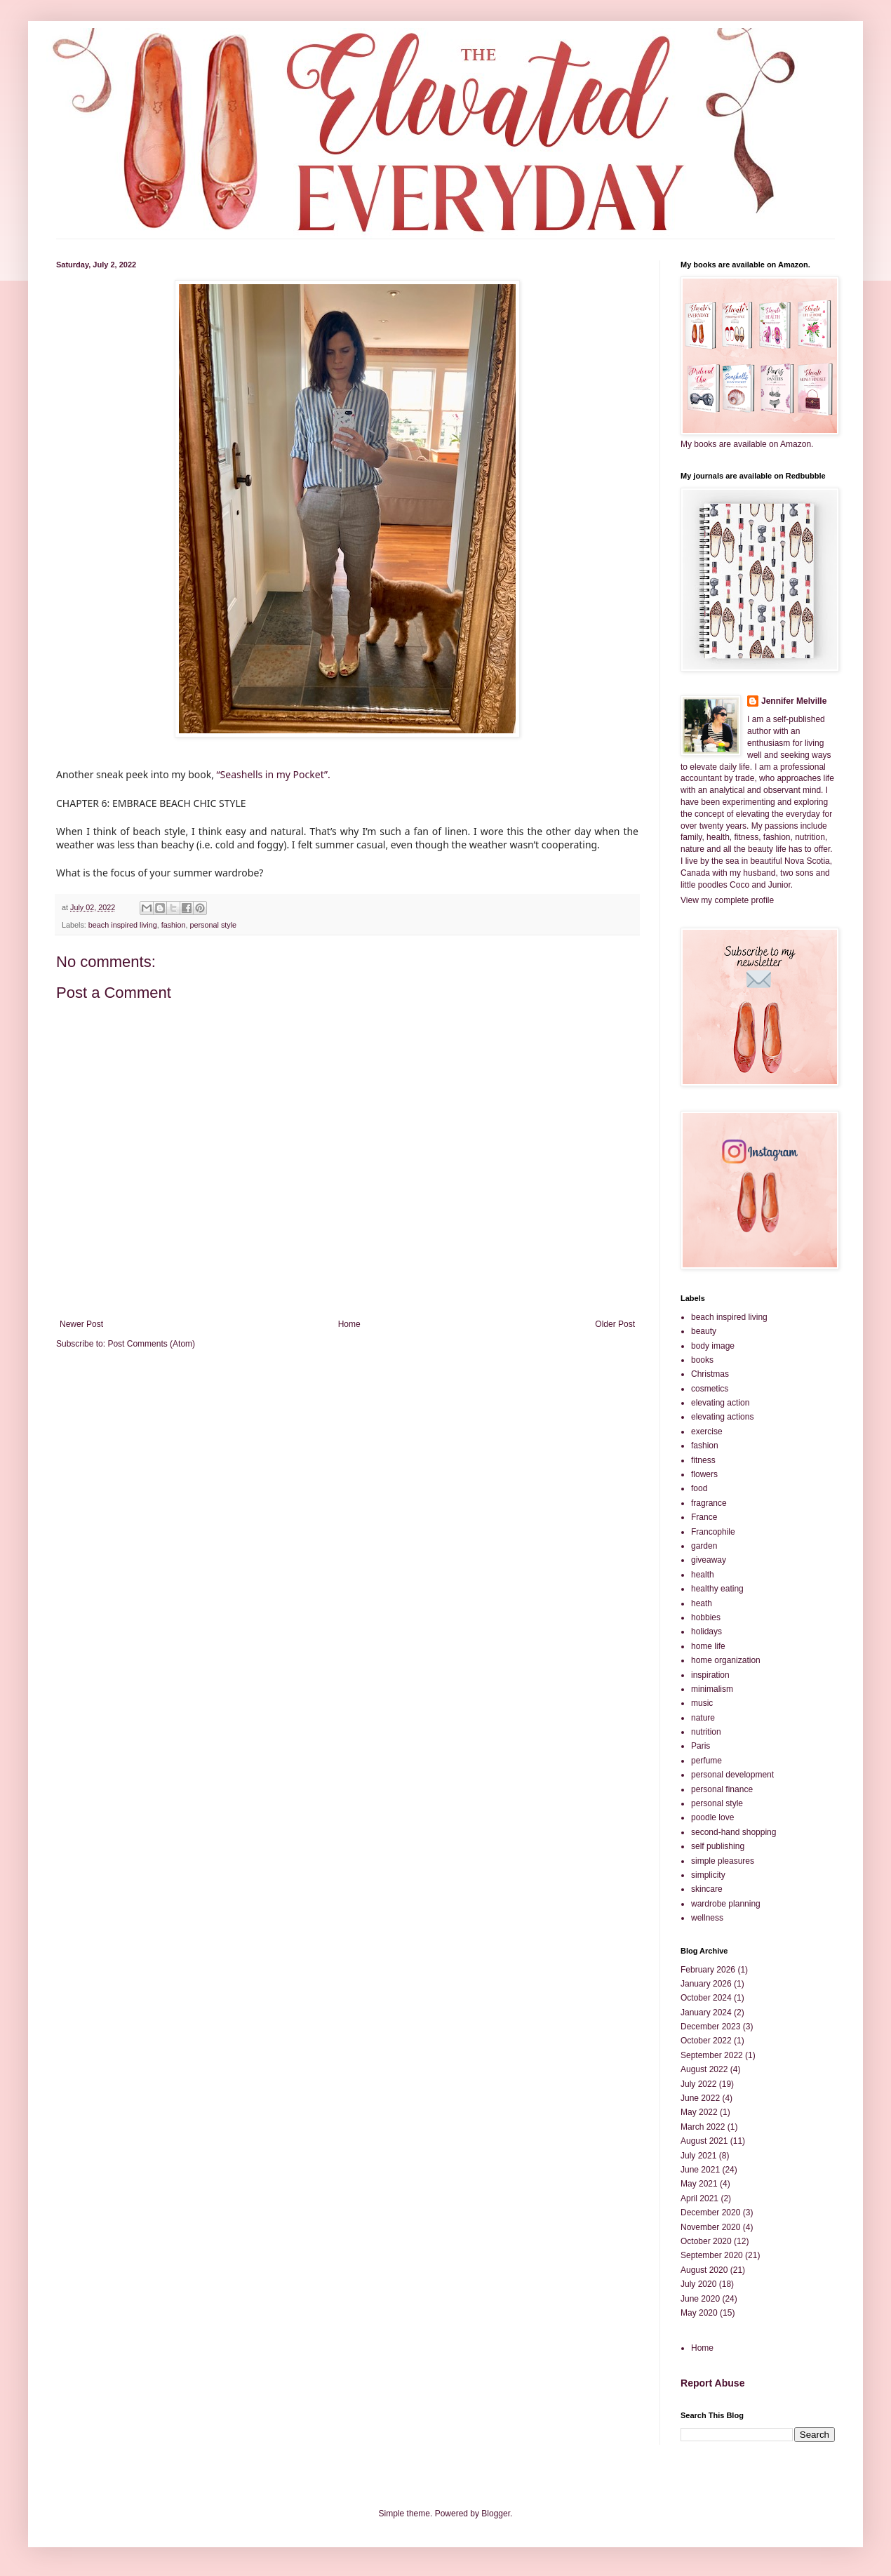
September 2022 (712, 2055)
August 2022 (704, 2069)
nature (703, 1718)
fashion (173, 925)
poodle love (712, 1817)
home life (708, 1646)
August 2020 (704, 2270)
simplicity (708, 1875)
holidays (706, 1631)
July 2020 (698, 2284)
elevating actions (722, 1417)
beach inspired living (122, 925)
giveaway (708, 1560)
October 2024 (706, 1998)
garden (704, 1546)
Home (349, 1324)
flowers (704, 1474)
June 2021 (700, 2170)
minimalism (712, 1689)
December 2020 (710, 2212)
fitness (703, 1460)
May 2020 (699, 2313)
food (699, 1488)
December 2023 (710, 2026)
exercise (707, 1431)
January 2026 (706, 1984)
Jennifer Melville (793, 701)
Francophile (713, 1532)
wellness (707, 1918)
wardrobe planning (726, 1904)
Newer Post (81, 1324)
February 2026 (708, 1970)
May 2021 (699, 2184)
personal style (213, 925)
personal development (732, 1775)
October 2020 (706, 2241)
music (702, 1703)
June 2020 (700, 2299)
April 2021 (699, 2198)
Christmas (710, 1374)
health (702, 1575)
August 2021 (704, 2141)
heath (701, 1603)
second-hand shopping (733, 1832)
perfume (706, 1761)
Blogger (495, 2513)
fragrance (709, 1503)
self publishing (717, 1846)
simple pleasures (722, 1861)
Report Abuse (712, 2383)
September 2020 (712, 2255)
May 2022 (699, 2112)
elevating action (720, 1403)
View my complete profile (727, 900)
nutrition (706, 1732)
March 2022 (703, 2127)
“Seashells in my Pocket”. (273, 774)
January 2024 (706, 2012)
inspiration (710, 1675)
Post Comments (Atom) (151, 1344)
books (702, 1360)
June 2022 (700, 2098)
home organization (726, 1660)
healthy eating (717, 1589)
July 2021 (698, 2156)
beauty (703, 1331)
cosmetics (709, 1389)
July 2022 (698, 2084)
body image (713, 1346)
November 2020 (710, 2227)
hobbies (706, 1617)
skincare (707, 1889)
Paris (700, 1746)
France (704, 1517)
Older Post (615, 1324)
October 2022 (706, 2041)
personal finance (722, 1789)
